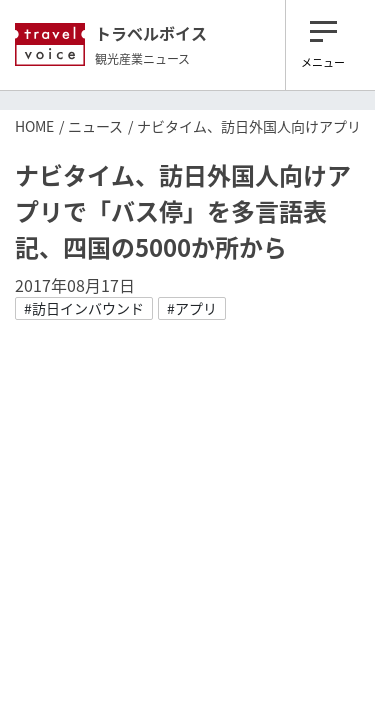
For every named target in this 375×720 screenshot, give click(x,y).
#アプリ (192, 308)
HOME (34, 126)
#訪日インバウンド (84, 308)
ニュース (95, 126)
